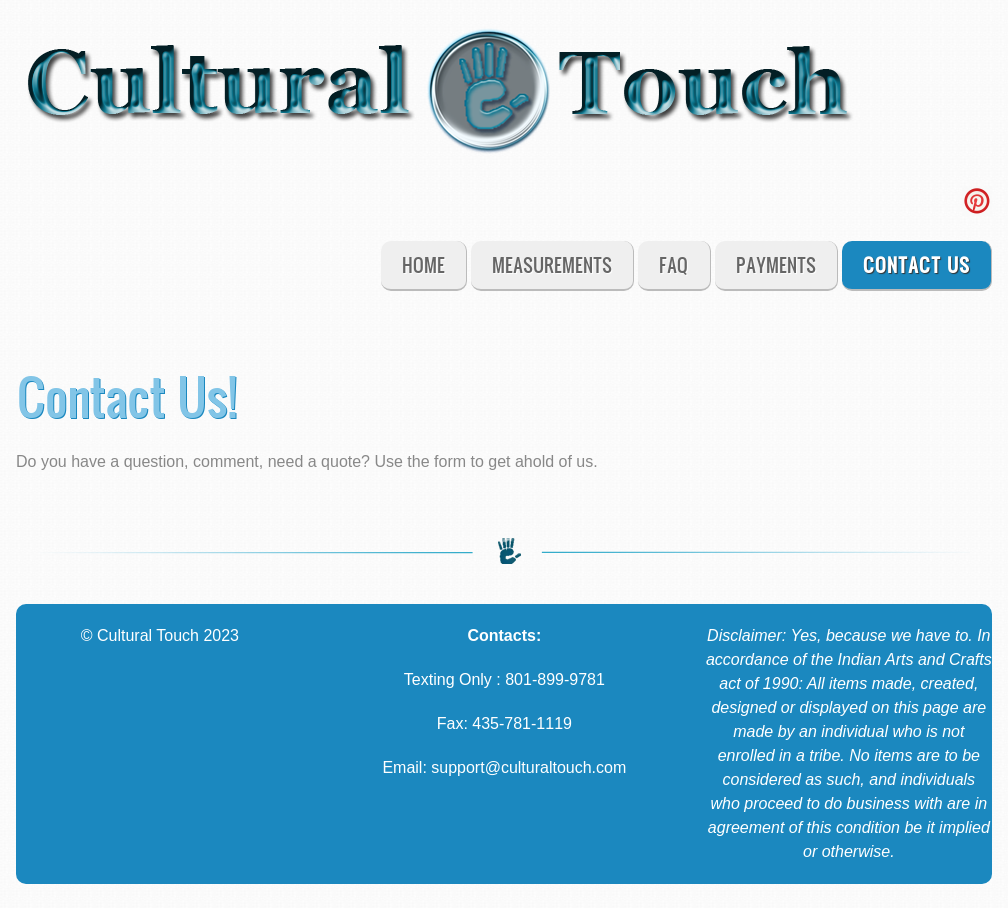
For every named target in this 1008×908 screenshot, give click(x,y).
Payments (776, 264)
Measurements (552, 264)
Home (423, 264)
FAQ (673, 264)
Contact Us (916, 264)
